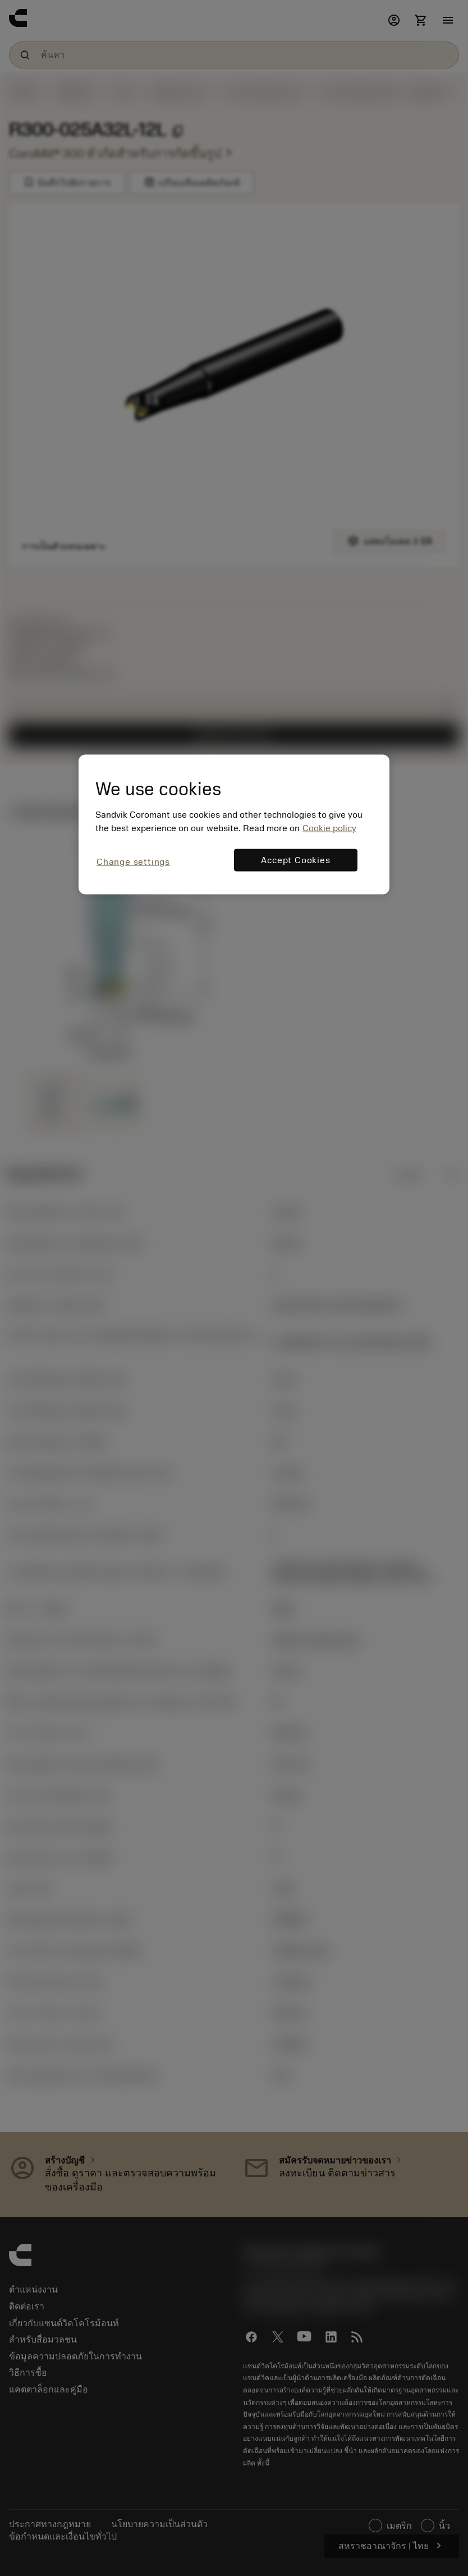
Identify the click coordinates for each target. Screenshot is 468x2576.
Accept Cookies (295, 859)
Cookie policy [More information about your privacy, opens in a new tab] (329, 827)
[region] (234, 825)
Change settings (133, 861)
